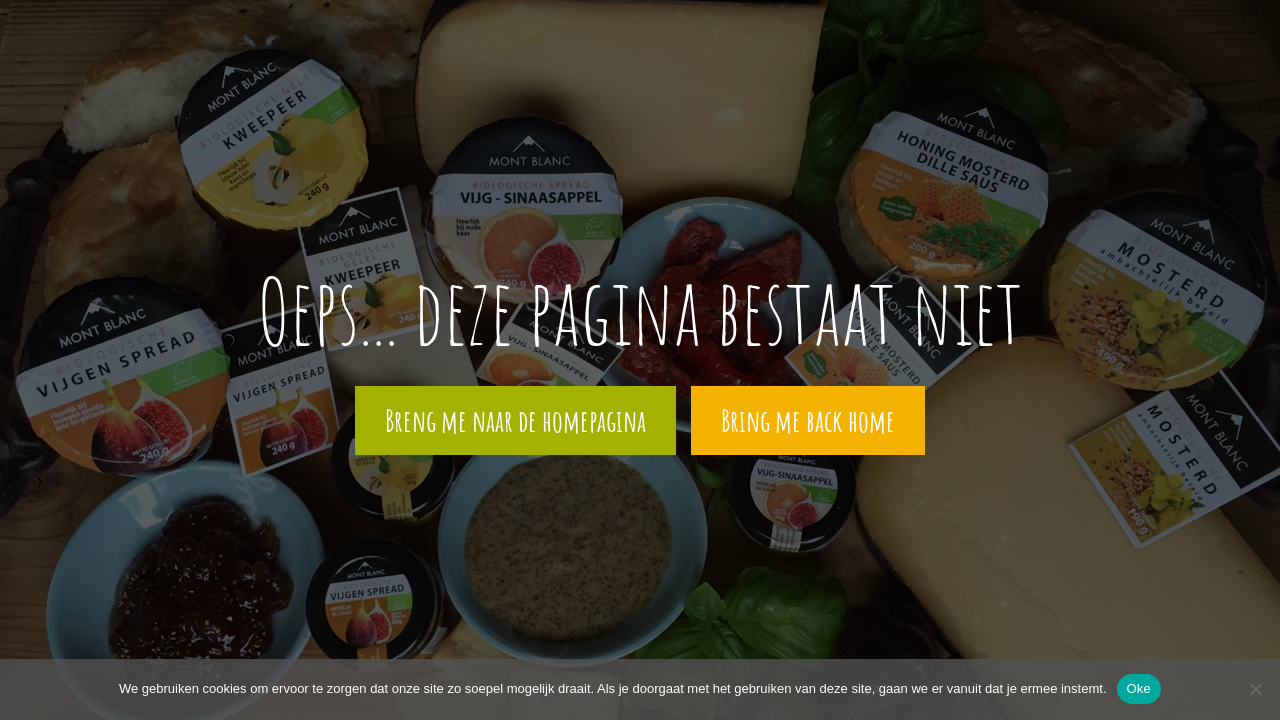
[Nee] (1255, 689)
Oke (1139, 688)
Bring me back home (808, 420)
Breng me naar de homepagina (515, 420)
